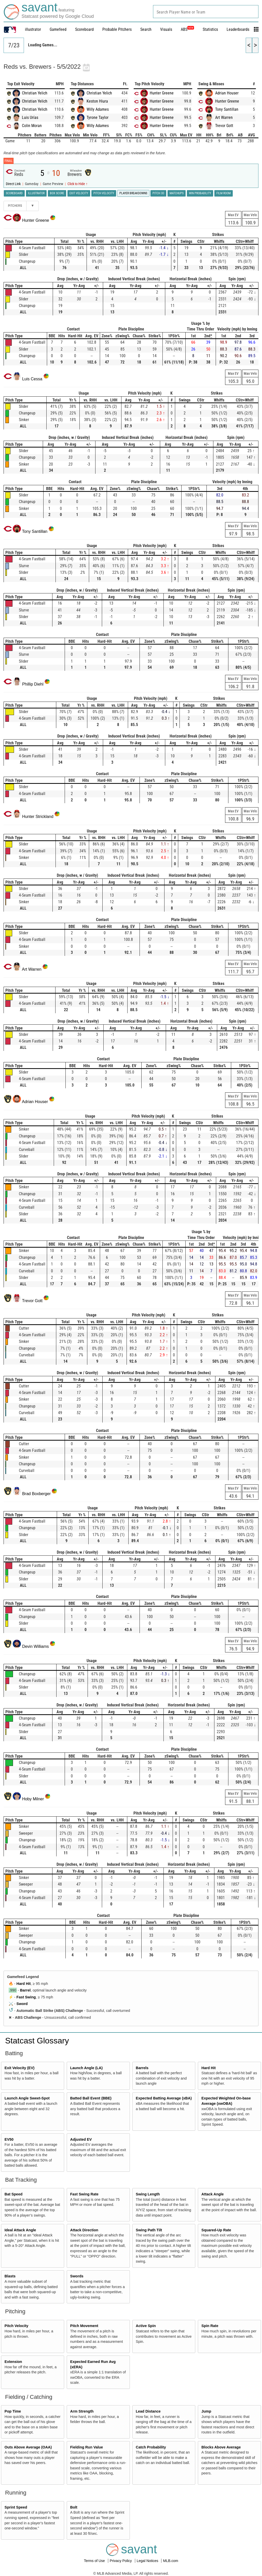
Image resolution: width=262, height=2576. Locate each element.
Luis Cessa (32, 379)
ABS (187, 29)
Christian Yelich (34, 93)
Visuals (166, 29)
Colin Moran (32, 125)
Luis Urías (30, 117)
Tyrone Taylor (97, 117)
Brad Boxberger (36, 1494)
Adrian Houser (227, 93)
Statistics (210, 29)
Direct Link (13, 184)
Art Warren (224, 117)
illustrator (33, 29)
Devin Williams (35, 1646)
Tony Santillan (226, 109)
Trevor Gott (224, 125)
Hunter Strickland (37, 816)
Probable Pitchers (117, 29)
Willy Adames (98, 109)
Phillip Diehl (33, 684)
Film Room (223, 193)
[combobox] (205, 11)
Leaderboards (238, 29)
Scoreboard (84, 29)
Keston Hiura (97, 101)
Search (145, 29)
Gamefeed (58, 29)
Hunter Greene (162, 93)
